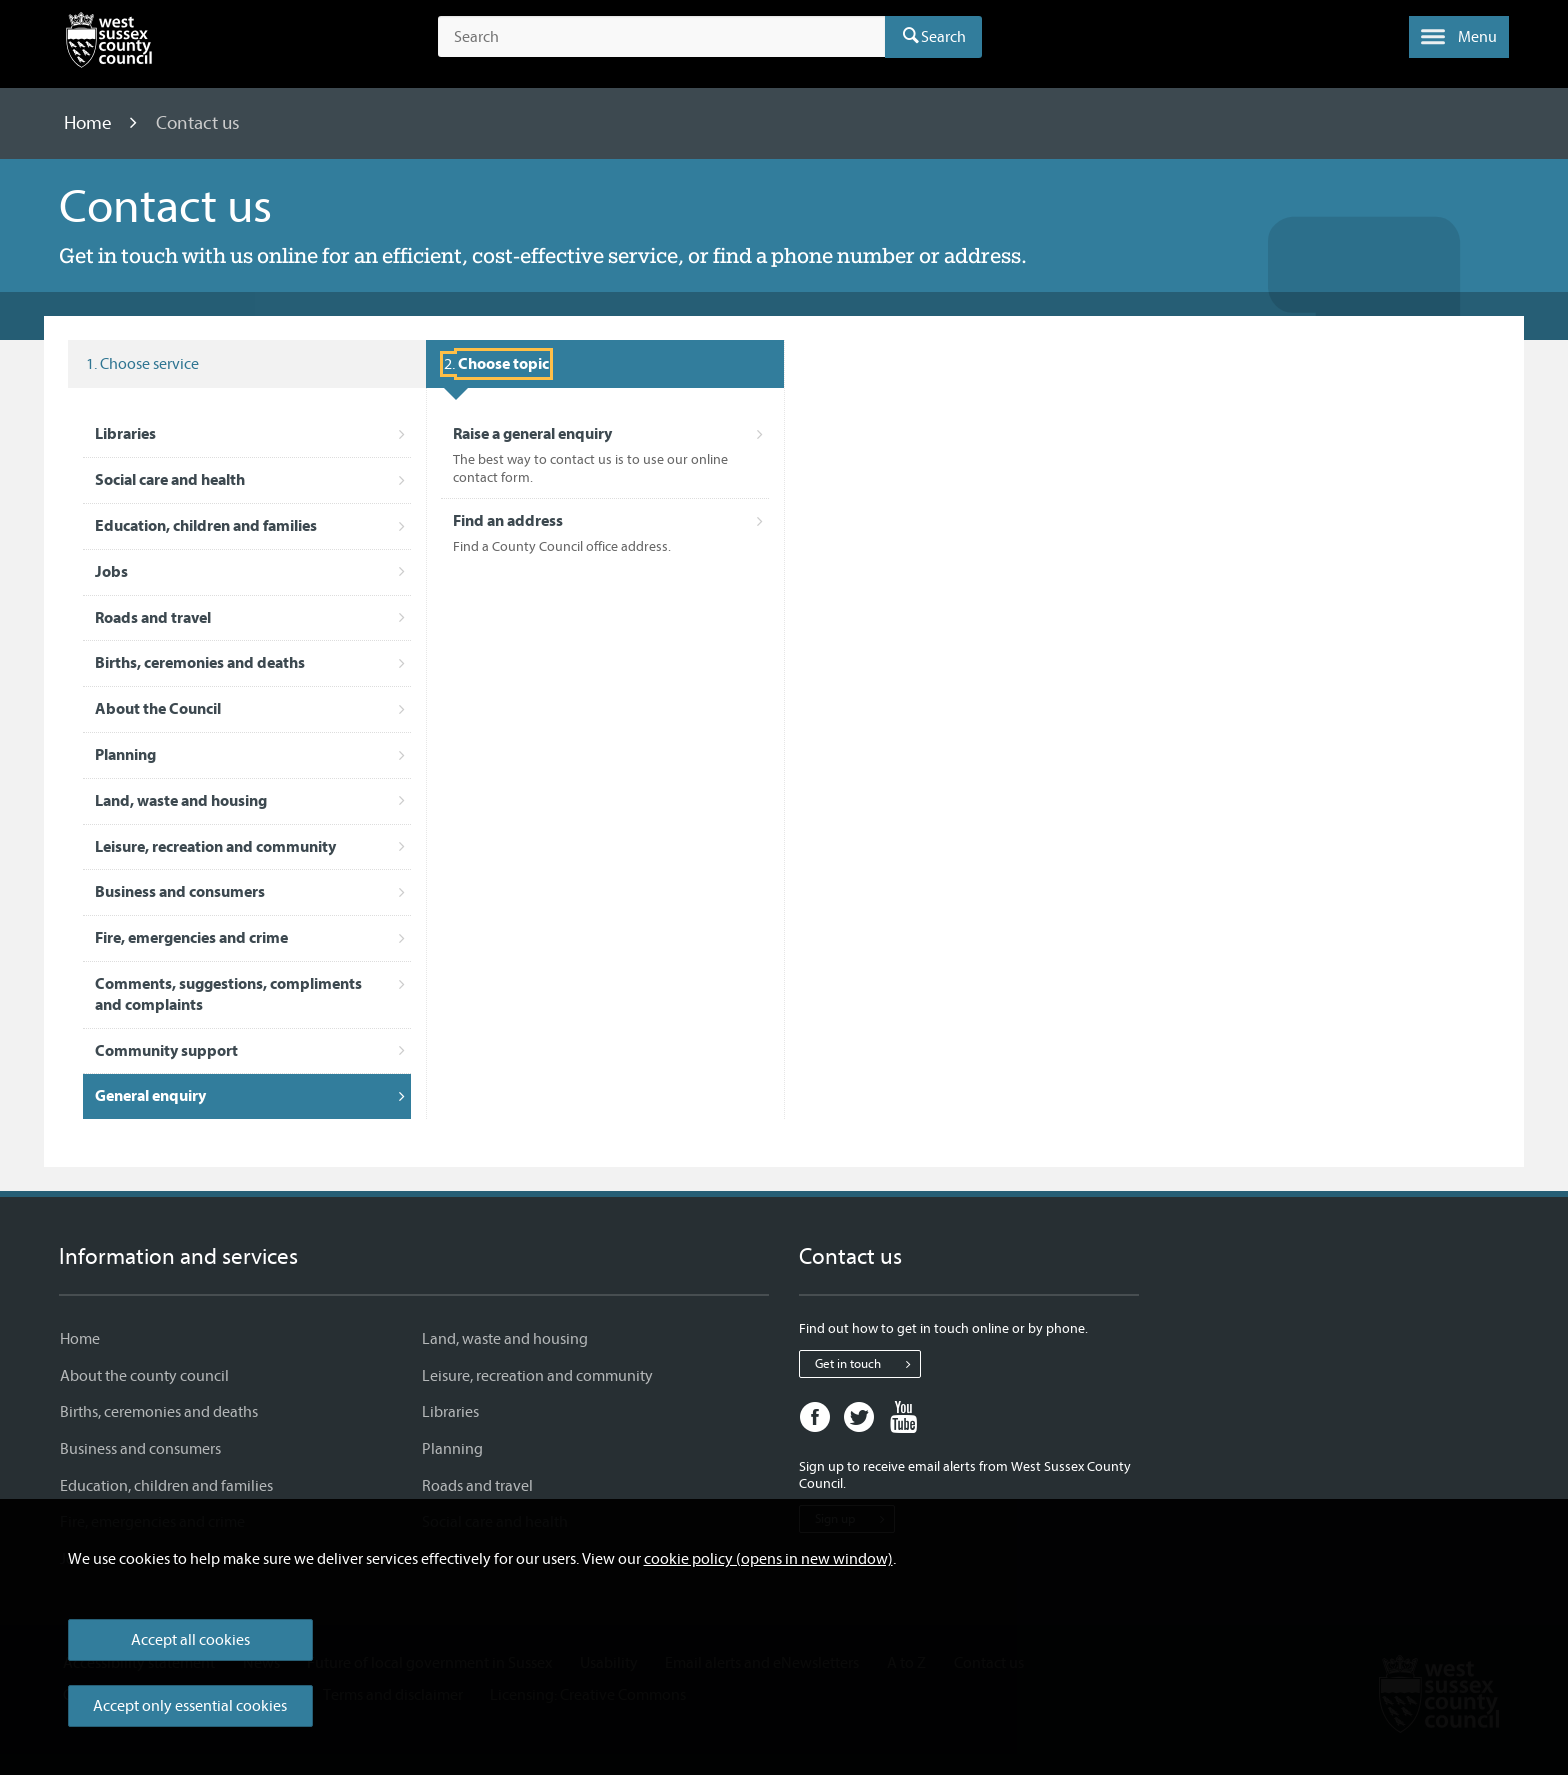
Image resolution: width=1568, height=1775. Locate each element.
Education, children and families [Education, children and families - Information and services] (166, 1486)
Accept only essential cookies (190, 1706)
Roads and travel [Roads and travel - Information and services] (477, 1486)
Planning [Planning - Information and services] (452, 1449)
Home (90, 123)
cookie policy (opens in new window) (768, 1559)
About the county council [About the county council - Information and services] (144, 1376)
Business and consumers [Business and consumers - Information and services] (140, 1449)
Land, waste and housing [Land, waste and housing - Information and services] (505, 1339)
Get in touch (867, 1364)
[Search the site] (661, 37)
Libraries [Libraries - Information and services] (450, 1412)
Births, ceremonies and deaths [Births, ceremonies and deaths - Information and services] (159, 1412)
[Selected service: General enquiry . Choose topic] (496, 364)
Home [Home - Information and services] (80, 1339)
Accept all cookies (190, 1640)
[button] (1459, 37)
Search (943, 37)
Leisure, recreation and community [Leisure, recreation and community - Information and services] (537, 1376)
